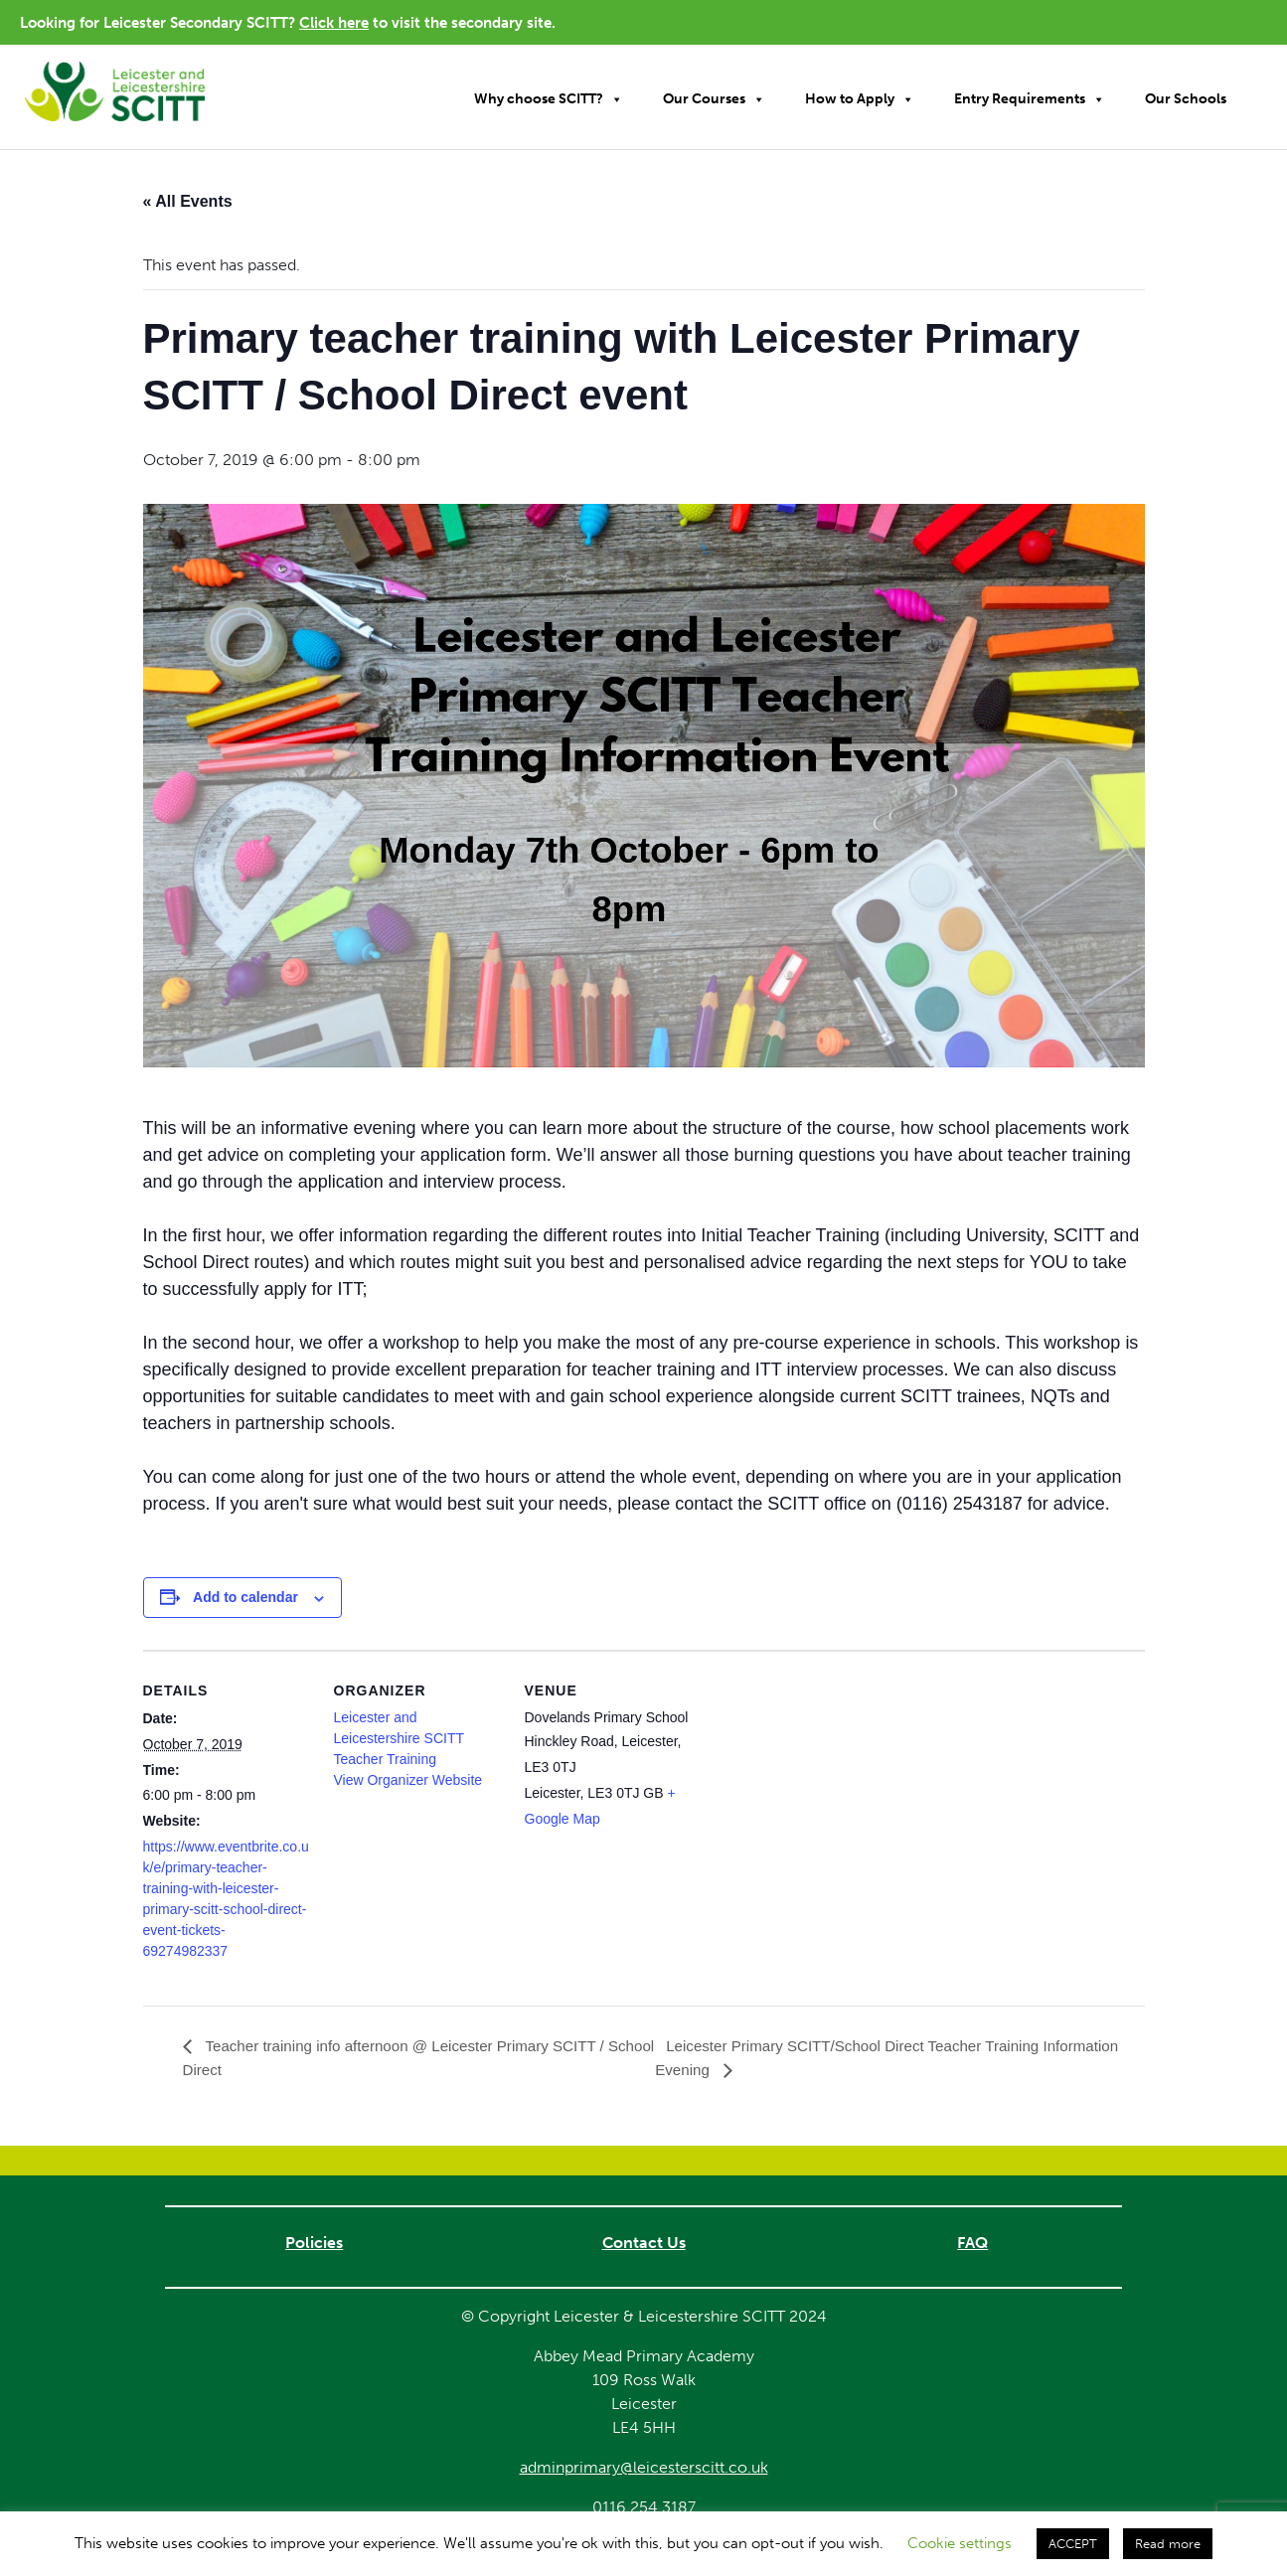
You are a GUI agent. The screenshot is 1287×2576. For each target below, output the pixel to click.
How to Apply (859, 99)
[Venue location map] (820, 1787)
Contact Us (644, 2243)
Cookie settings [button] (959, 2543)
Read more (1168, 2543)
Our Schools (1185, 98)
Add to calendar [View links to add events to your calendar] (245, 1597)
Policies (314, 2243)
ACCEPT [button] (1072, 2543)
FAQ (972, 2243)
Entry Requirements (1029, 99)
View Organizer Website (408, 1780)
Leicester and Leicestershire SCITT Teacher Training (399, 1738)
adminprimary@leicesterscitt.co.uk (644, 2468)
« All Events (188, 201)
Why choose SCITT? (548, 99)
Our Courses (714, 99)
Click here (334, 23)
